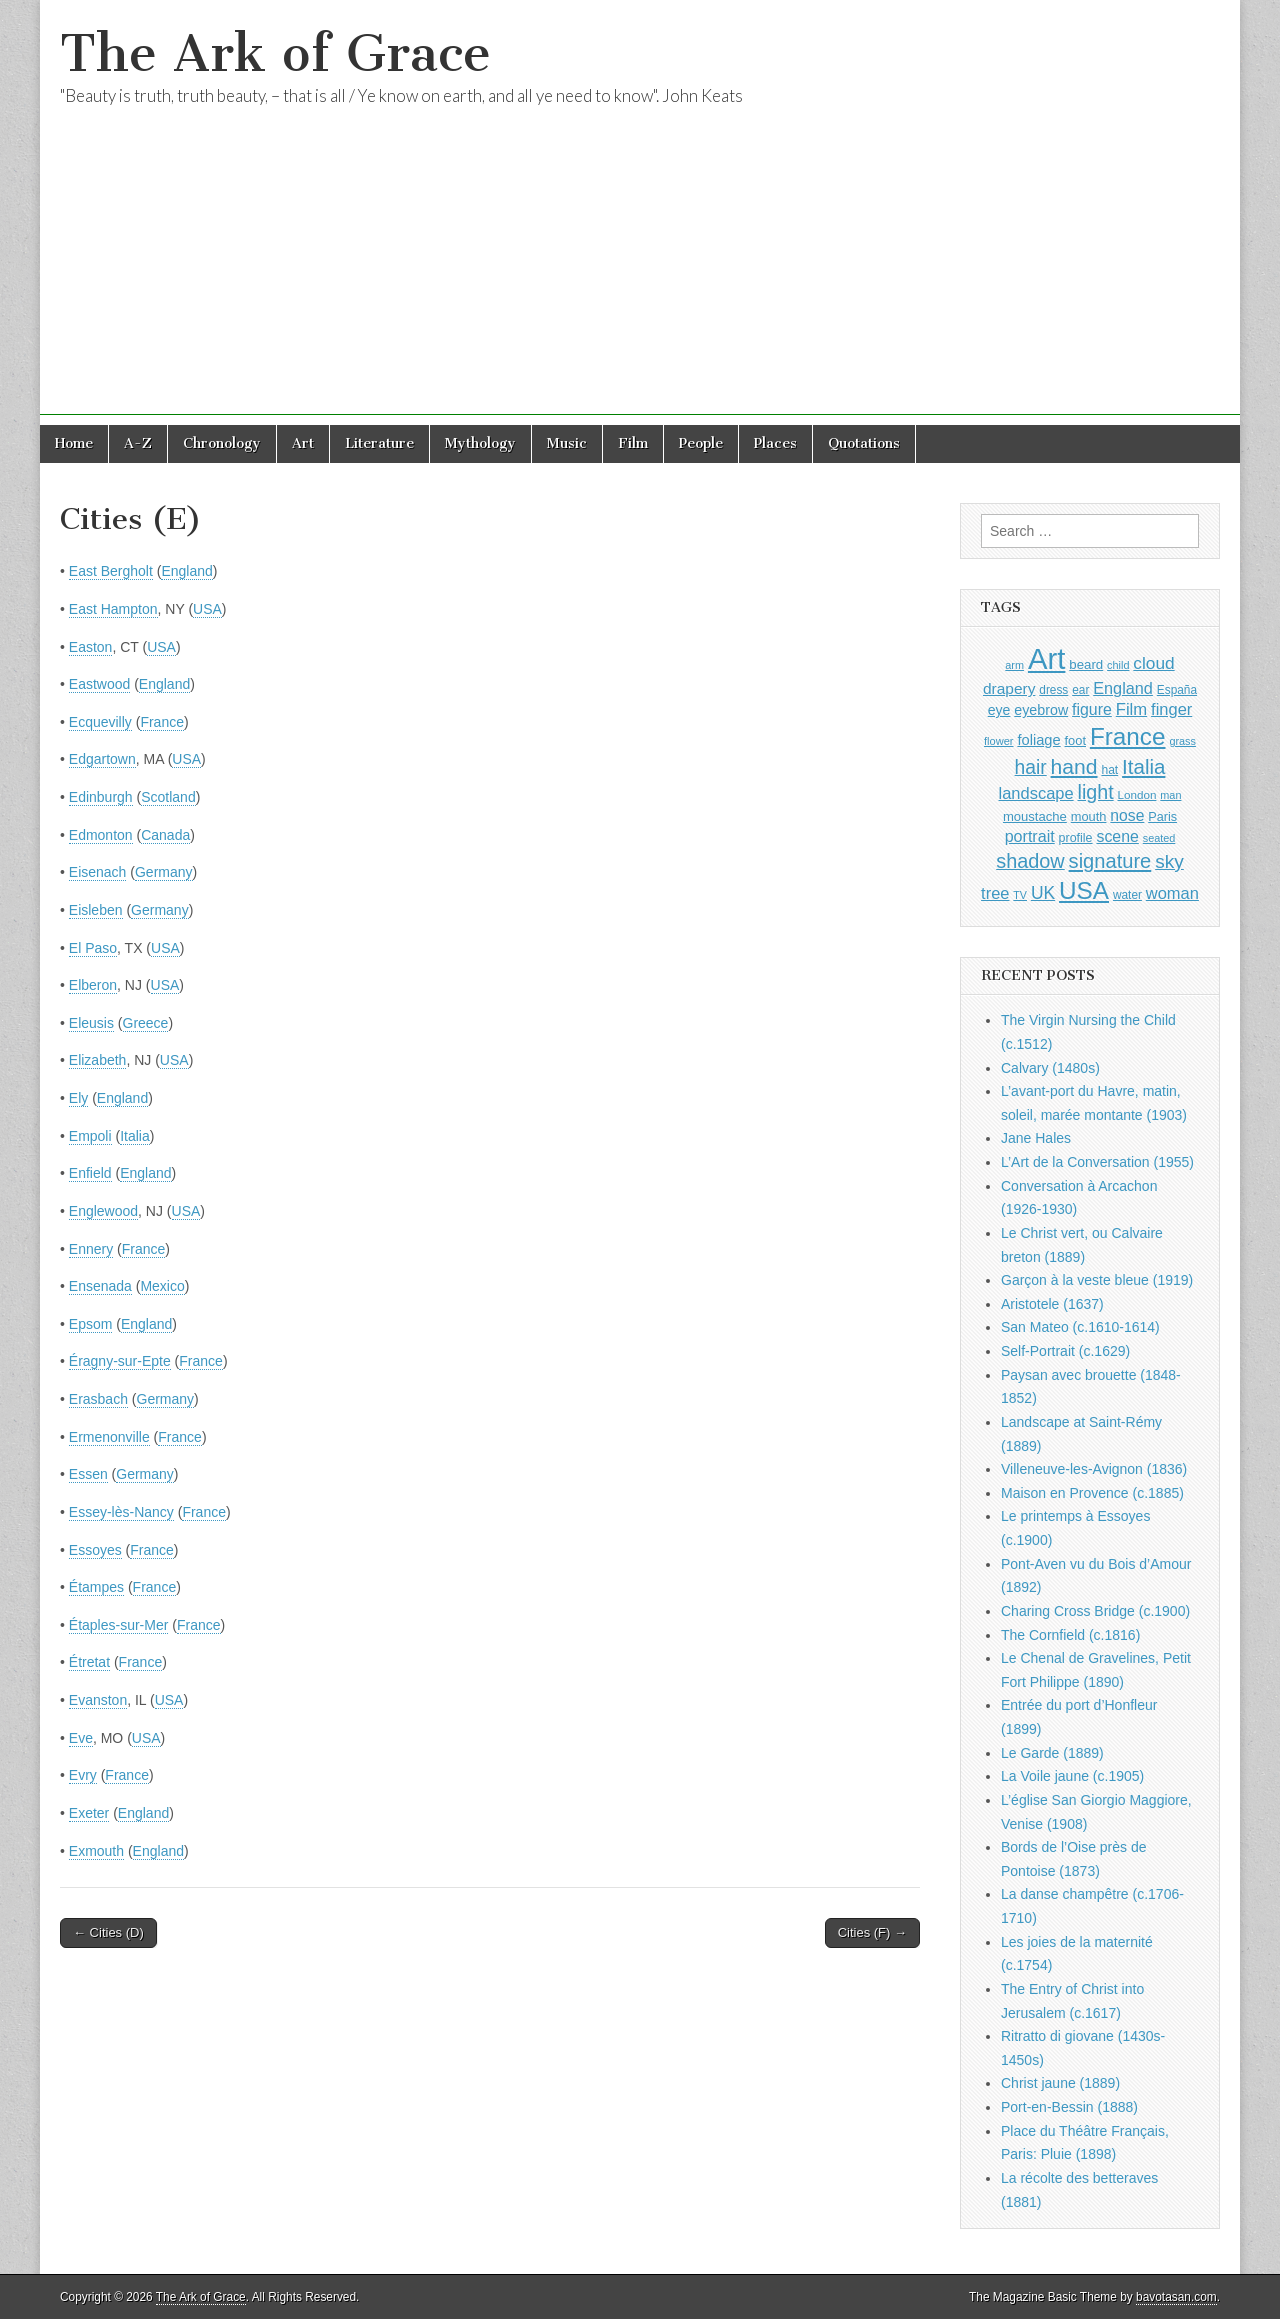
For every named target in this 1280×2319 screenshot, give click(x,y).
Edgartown (102, 759)
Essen (88, 1474)
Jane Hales (1036, 1138)
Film (633, 443)
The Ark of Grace (275, 53)
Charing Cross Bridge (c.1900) (1095, 1611)
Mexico (162, 1286)
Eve (81, 1738)
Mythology (480, 443)
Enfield (90, 1173)
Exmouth (96, 1851)
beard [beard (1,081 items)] (1086, 664)
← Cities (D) (108, 1932)
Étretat (89, 1662)
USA (207, 609)
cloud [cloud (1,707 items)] (1153, 663)
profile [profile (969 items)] (1076, 838)
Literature (379, 443)
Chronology (222, 443)
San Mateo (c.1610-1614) (1080, 1327)
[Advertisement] (640, 275)
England (186, 571)
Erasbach (98, 1399)
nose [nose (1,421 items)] (1127, 815)
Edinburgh (101, 797)
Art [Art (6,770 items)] (1046, 658)
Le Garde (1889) (1052, 1753)
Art (303, 443)
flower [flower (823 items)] (998, 741)
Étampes (96, 1587)
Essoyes (95, 1550)
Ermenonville (109, 1437)
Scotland (168, 797)
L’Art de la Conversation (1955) (1097, 1162)
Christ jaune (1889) (1060, 2083)
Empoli (90, 1136)
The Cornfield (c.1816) (1070, 1635)
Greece (146, 1023)
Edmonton (101, 835)
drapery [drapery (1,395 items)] (1009, 688)
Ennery (91, 1249)
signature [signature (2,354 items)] (1110, 861)
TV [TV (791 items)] (1020, 895)
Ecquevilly (100, 722)
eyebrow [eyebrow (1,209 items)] (1041, 710)
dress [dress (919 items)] (1053, 690)
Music (567, 443)
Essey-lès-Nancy (121, 1512)
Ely (78, 1098)
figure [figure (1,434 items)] (1092, 709)
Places (775, 443)
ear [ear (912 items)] (1080, 690)
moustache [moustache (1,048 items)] (1035, 816)
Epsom (91, 1324)
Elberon (93, 985)
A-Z (138, 443)
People (701, 443)
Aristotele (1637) (1052, 1304)
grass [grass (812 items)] (1182, 741)
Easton (91, 647)
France (162, 722)
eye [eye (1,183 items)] (999, 710)
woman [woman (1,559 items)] (1172, 893)
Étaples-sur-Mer (119, 1625)
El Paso (93, 948)
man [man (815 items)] (1170, 795)
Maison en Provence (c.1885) (1092, 1493)
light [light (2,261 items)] (1096, 792)
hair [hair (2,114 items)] (1031, 767)
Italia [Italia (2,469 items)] (1143, 766)
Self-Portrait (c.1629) (1065, 1351)
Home (74, 443)
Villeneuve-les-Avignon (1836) (1094, 1469)
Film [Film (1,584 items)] (1131, 709)
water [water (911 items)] (1127, 895)
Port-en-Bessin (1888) (1069, 2107)
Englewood (103, 1211)
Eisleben (96, 910)
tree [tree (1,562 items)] (995, 893)
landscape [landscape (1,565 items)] (1036, 793)
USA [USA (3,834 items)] (1084, 890)
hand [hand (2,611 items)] (1074, 766)
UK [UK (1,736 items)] (1043, 893)
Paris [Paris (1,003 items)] (1162, 817)
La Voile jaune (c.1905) (1072, 1776)
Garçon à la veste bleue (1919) (1097, 1280)
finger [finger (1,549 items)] (1171, 709)
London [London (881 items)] (1137, 794)
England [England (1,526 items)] (1123, 688)
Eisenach (98, 872)
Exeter (89, 1813)
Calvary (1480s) (1050, 1068)
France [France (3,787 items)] (1128, 736)
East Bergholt (111, 571)
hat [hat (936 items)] (1109, 770)
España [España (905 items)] (1177, 690)
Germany (164, 872)
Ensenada (100, 1286)
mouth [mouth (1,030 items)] (1089, 816)
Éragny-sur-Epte (120, 1361)
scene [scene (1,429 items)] (1117, 836)
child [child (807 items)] (1118, 665)
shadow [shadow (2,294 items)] (1030, 861)
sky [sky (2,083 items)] (1169, 861)
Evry (83, 1775)
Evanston (98, 1700)
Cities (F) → (872, 1932)
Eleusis (91, 1023)
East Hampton (113, 609)
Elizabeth (98, 1060)
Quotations (864, 443)
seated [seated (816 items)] (1159, 838)
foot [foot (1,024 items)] (1075, 740)
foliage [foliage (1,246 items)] (1038, 740)
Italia (135, 1136)
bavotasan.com (1176, 2297)
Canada (165, 835)
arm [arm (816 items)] (1014, 665)
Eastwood (99, 684)
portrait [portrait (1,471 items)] (1030, 836)
